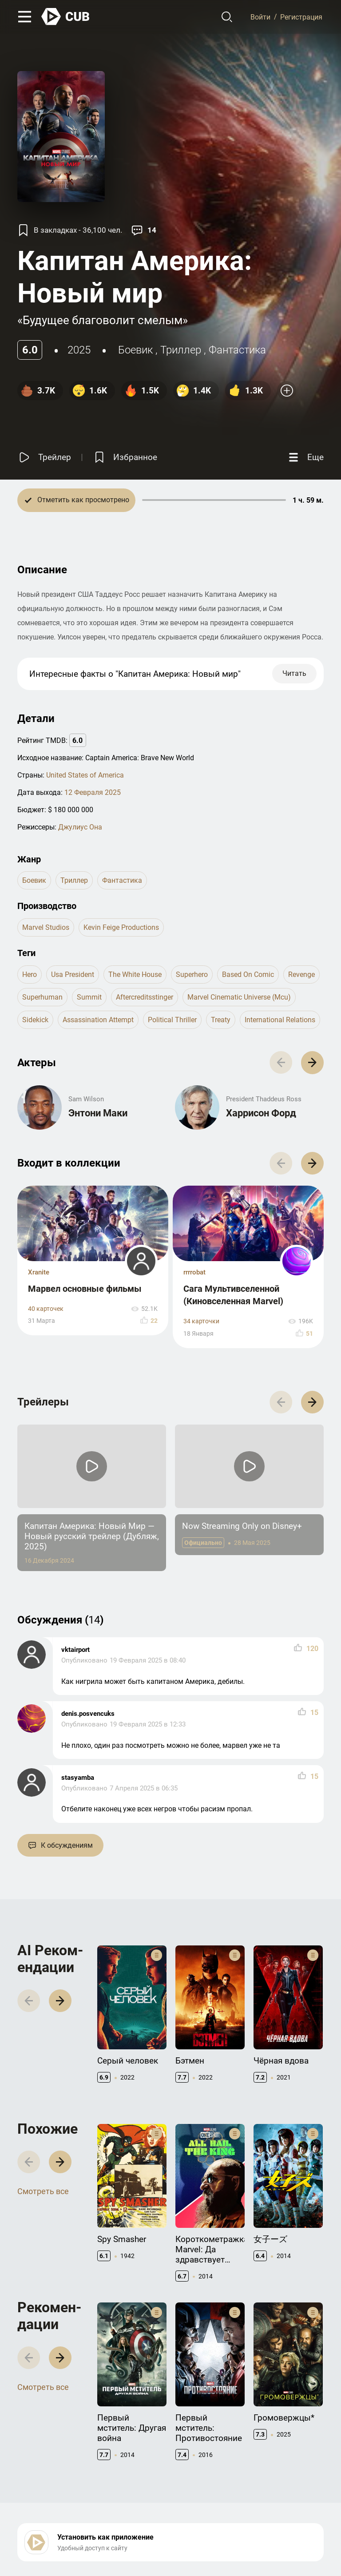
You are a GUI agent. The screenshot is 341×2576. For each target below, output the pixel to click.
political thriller (172, 1020)
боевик (135, 350)
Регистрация (301, 16)
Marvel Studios (45, 927)
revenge (301, 974)
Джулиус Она (80, 827)
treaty (220, 1020)
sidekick (35, 1020)
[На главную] (65, 16)
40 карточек (45, 1309)
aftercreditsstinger (144, 997)
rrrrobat (194, 1272)
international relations (280, 1020)
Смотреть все (43, 2191)
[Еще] (305, 457)
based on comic (248, 974)
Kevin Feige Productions (121, 927)
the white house (135, 974)
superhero (192, 974)
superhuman (42, 997)
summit (89, 997)
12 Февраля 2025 (92, 792)
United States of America (85, 775)
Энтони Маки (97, 1113)
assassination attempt (98, 1020)
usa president (72, 974)
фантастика (237, 350)
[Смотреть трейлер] (44, 457)
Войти (260, 16)
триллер (180, 350)
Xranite (38, 1272)
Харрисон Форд (261, 1113)
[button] (312, 1062)
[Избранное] (124, 457)
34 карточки (201, 1321)
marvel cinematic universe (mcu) (239, 997)
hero (29, 974)
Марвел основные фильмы (85, 1288)
